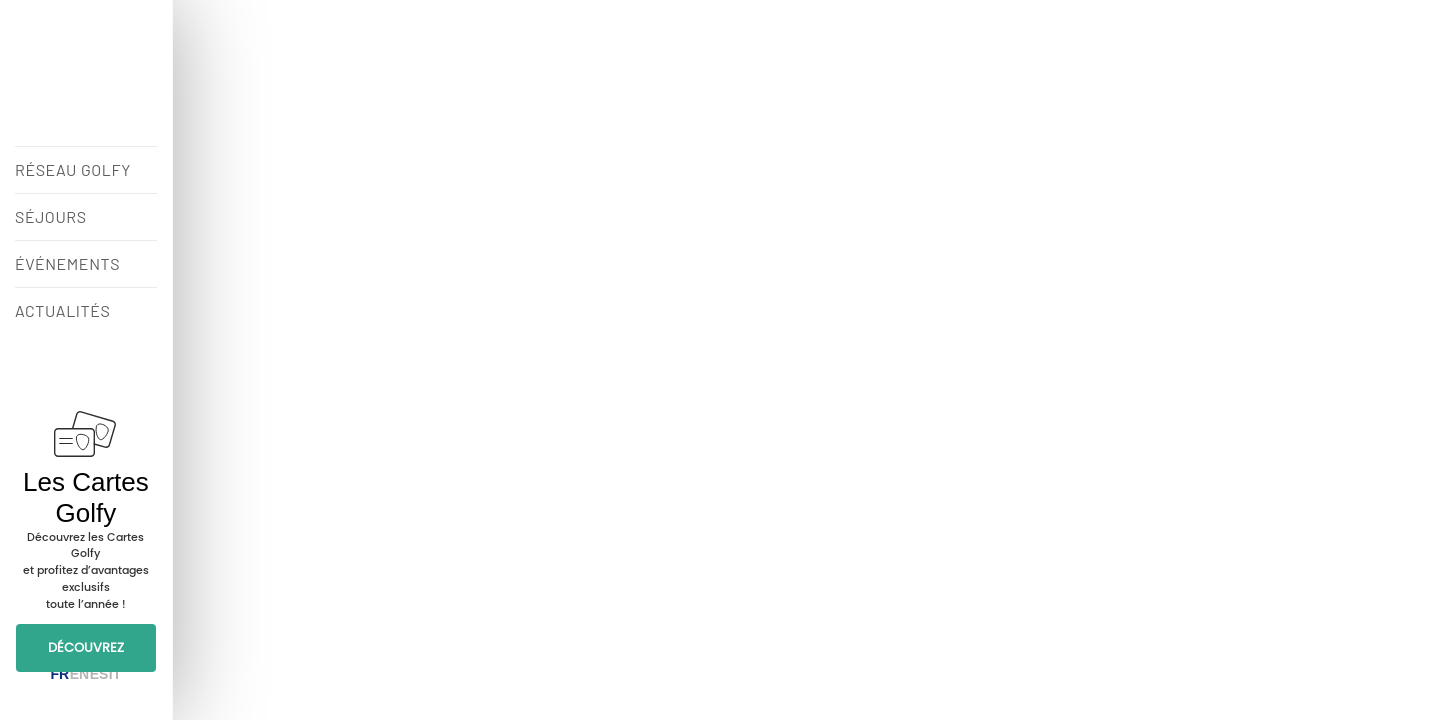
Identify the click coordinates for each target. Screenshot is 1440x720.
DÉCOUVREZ (86, 647)
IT (115, 674)
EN (79, 674)
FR (59, 674)
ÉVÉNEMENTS (67, 263)
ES (99, 674)
